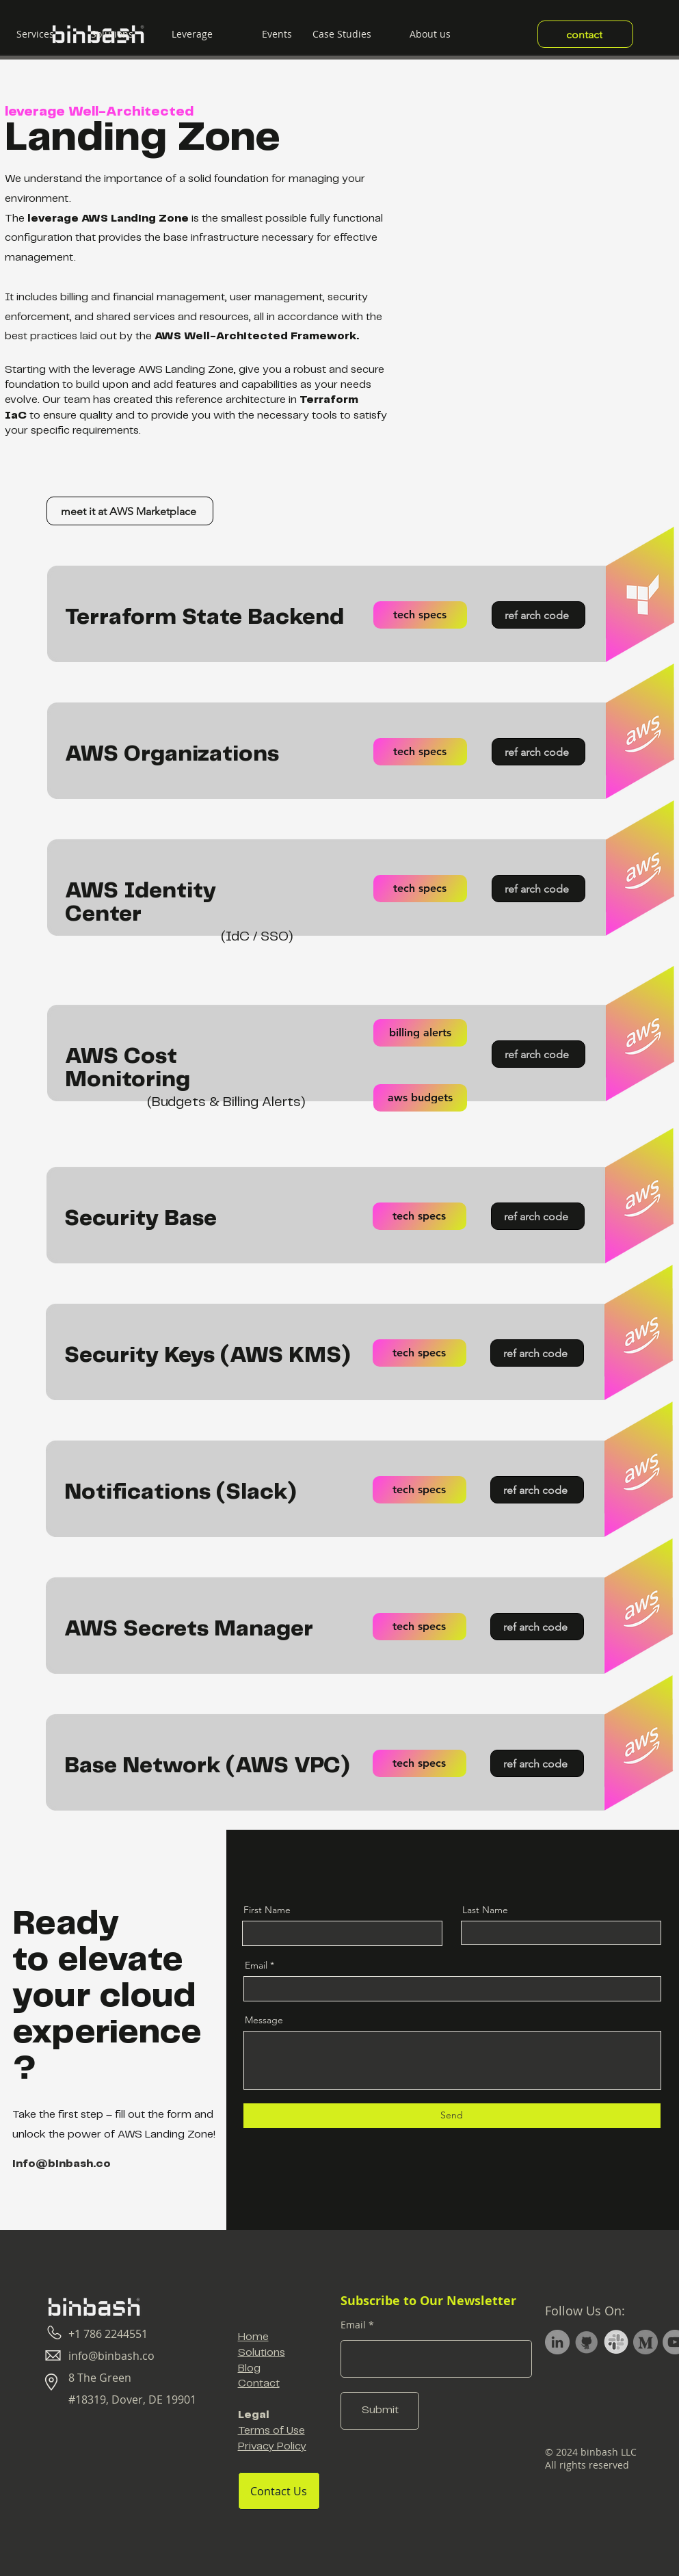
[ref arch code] (538, 615)
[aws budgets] (420, 1098)
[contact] (585, 34)
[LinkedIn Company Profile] (557, 2342)
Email (256, 1965)
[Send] (452, 2115)
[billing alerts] (420, 1033)
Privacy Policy (272, 2446)
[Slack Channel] (616, 2342)
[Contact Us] (279, 2491)
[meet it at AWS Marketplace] (129, 511)
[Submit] (380, 2411)
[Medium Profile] (645, 2342)
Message (264, 2020)
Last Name (485, 1910)
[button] (104, 34)
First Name (267, 1910)
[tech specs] (420, 615)
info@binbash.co (61, 2164)
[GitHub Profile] (586, 2342)
